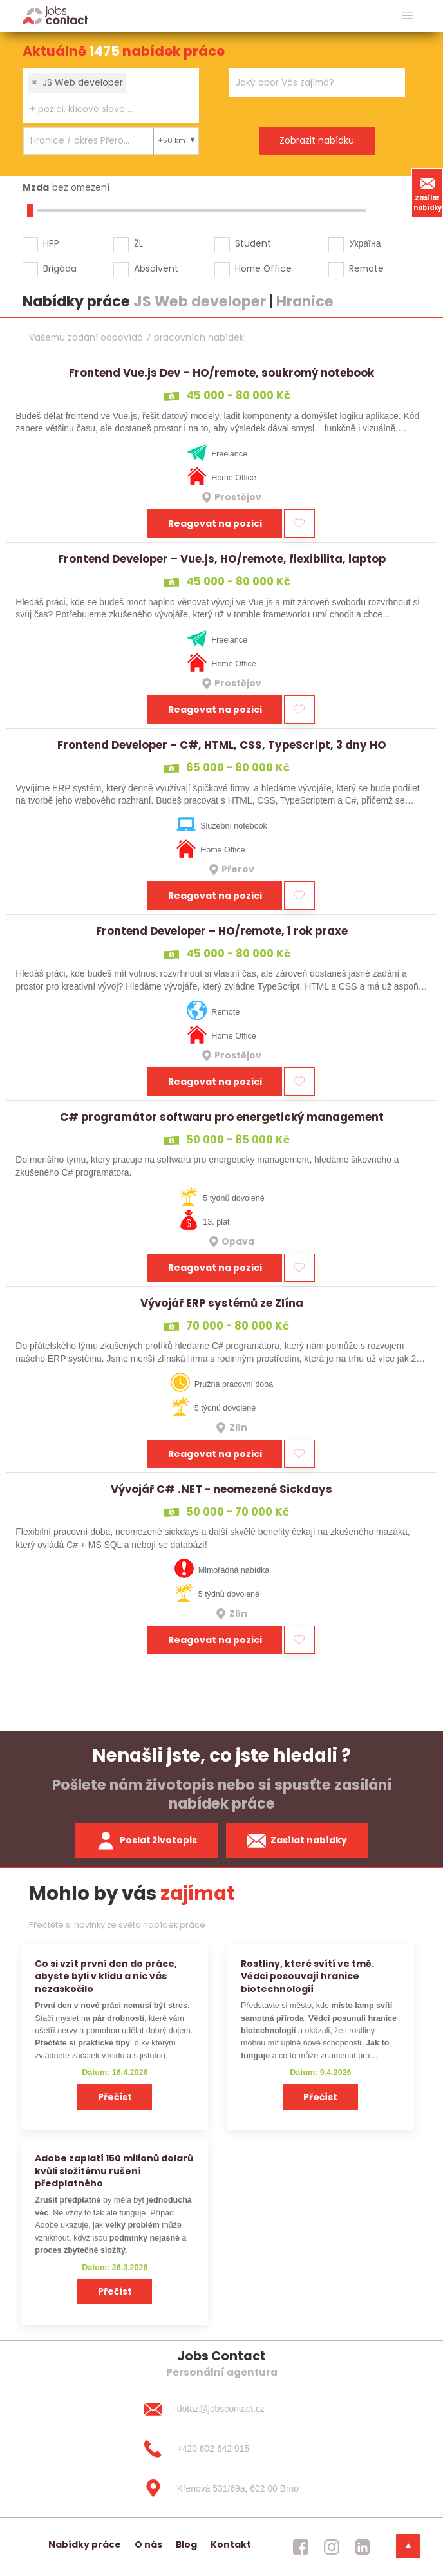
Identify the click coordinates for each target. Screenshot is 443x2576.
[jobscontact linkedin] (362, 2547)
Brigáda (60, 268)
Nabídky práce (84, 2544)
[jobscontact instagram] (331, 2547)
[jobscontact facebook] (300, 2547)
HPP (51, 243)
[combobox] (111, 95)
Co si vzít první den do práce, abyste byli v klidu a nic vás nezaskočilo (106, 1976)
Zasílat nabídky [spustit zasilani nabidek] (297, 1841)
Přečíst (115, 2097)
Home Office (263, 268)
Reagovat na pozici (215, 523)
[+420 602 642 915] (221, 2448)
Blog (186, 2544)
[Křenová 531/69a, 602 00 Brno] (221, 2488)
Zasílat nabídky (427, 192)
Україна (365, 243)
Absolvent (156, 268)
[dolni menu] (408, 2546)
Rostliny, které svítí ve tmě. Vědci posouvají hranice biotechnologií (307, 1976)
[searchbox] (103, 109)
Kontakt (231, 2544)
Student (253, 243)
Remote (366, 268)
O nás (148, 2544)
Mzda (36, 187)
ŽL (138, 243)
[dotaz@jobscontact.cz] (221, 2409)
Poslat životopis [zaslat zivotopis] (147, 1841)
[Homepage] (55, 15)
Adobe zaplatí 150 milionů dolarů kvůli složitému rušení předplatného (114, 2171)
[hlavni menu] (407, 16)
